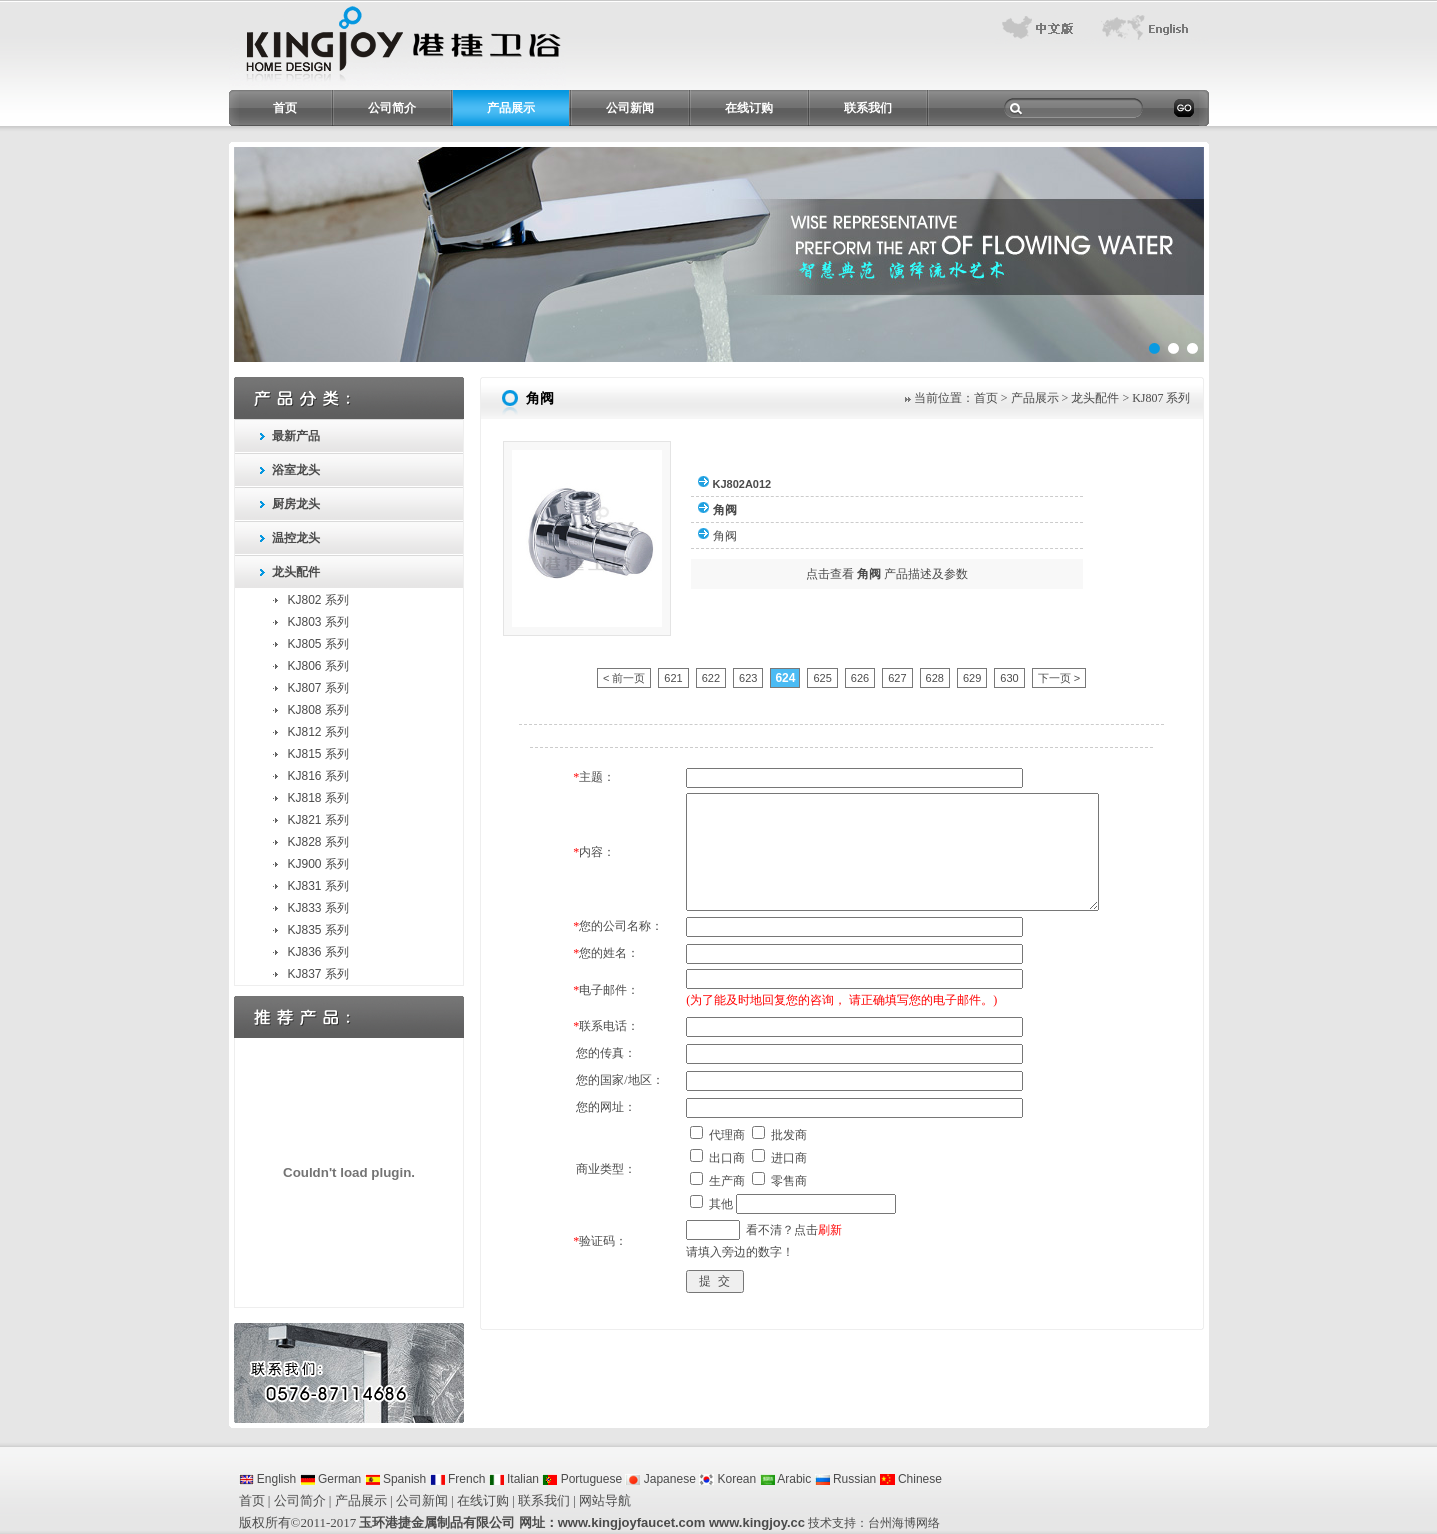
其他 (721, 1204)
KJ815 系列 (318, 754)
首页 (285, 108)
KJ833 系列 (318, 908)
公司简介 (392, 108)
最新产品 (296, 436)
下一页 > (1059, 678)
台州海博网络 (904, 1523)
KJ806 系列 (318, 666)
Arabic (786, 1479)
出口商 (727, 1158)
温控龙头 (296, 538)
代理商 (727, 1135)
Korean (727, 1479)
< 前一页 (624, 678)
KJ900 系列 (318, 864)
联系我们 (868, 108)
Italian (514, 1479)
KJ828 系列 (318, 842)
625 (822, 678)
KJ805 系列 (318, 644)
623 (748, 678)
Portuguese (582, 1479)
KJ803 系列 (318, 622)
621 (673, 678)
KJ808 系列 (318, 710)
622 (711, 678)
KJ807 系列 (318, 688)
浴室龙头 (296, 470)
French (458, 1479)
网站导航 (605, 1500)
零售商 (789, 1181)
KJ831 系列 (318, 886)
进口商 (789, 1158)
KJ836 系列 (318, 952)
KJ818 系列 (318, 798)
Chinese (911, 1479)
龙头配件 (296, 572)
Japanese (660, 1479)
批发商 (789, 1135)
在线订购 (749, 108)
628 (935, 678)
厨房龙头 (296, 504)
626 (860, 678)
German (331, 1479)
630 (1009, 678)
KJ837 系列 (318, 974)
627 (897, 678)
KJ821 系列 (318, 820)
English (268, 1479)
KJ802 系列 (318, 600)
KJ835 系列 (318, 930)
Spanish (396, 1479)
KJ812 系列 (318, 732)
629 (972, 678)
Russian (846, 1479)
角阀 (725, 536)
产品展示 (511, 108)
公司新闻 (630, 108)
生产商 (727, 1181)
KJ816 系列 (318, 776)
